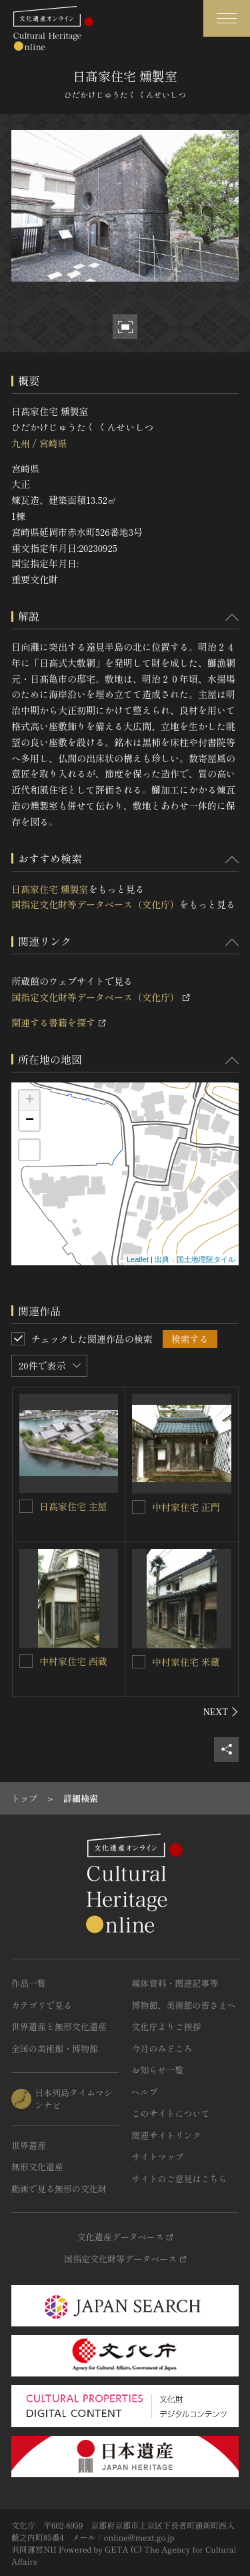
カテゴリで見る (41, 2005)
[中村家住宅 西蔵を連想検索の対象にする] (26, 1661)
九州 (20, 443)
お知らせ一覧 (158, 2069)
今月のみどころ (162, 2048)
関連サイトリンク (166, 2135)
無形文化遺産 (37, 2166)
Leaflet (138, 1259)
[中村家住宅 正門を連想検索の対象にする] (138, 1507)
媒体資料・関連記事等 (175, 1983)
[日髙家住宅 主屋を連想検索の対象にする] (26, 1506)
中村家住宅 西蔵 (73, 1661)
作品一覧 (28, 1983)
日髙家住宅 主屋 (73, 1506)
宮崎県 (53, 443)
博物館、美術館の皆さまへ (184, 2005)
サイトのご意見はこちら (179, 2178)
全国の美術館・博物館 (54, 2048)
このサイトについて (171, 2113)
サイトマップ (158, 2156)
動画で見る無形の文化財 (59, 2188)
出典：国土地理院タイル (195, 1259)
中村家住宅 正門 (186, 1507)
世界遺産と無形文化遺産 (59, 2026)
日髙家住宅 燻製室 (50, 889)
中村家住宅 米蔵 (186, 1661)
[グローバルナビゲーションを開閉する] (226, 18)
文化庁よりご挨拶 (166, 2026)
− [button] (29, 1120)
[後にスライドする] (221, 1711)
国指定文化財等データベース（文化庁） (95, 904)
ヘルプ (145, 2091)
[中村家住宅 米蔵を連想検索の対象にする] (138, 1661)
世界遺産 (28, 2145)
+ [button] (29, 1100)
